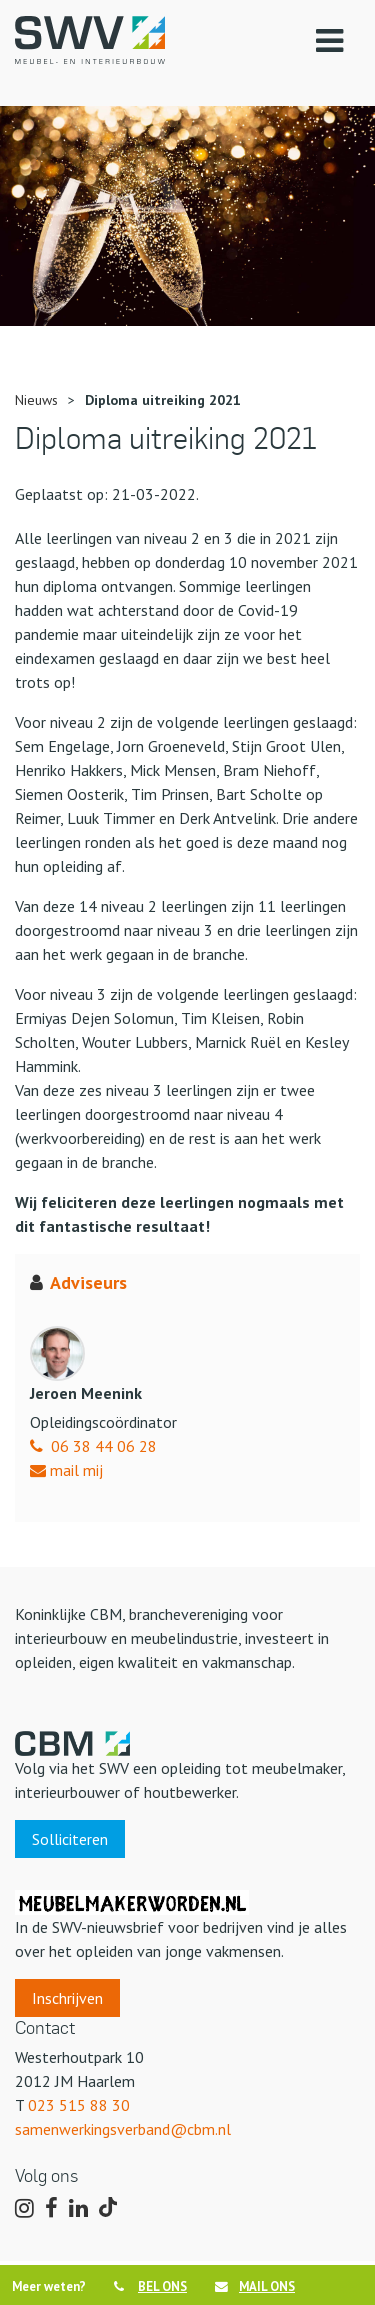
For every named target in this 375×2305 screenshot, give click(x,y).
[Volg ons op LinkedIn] (78, 2209)
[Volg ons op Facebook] (51, 2209)
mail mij (66, 1470)
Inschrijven (67, 1998)
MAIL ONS (255, 2286)
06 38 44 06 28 (104, 1446)
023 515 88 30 (79, 2105)
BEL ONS (150, 2286)
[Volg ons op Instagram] (24, 2209)
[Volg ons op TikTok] (111, 2209)
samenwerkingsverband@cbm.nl (123, 2129)
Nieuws (36, 400)
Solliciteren (70, 1839)
